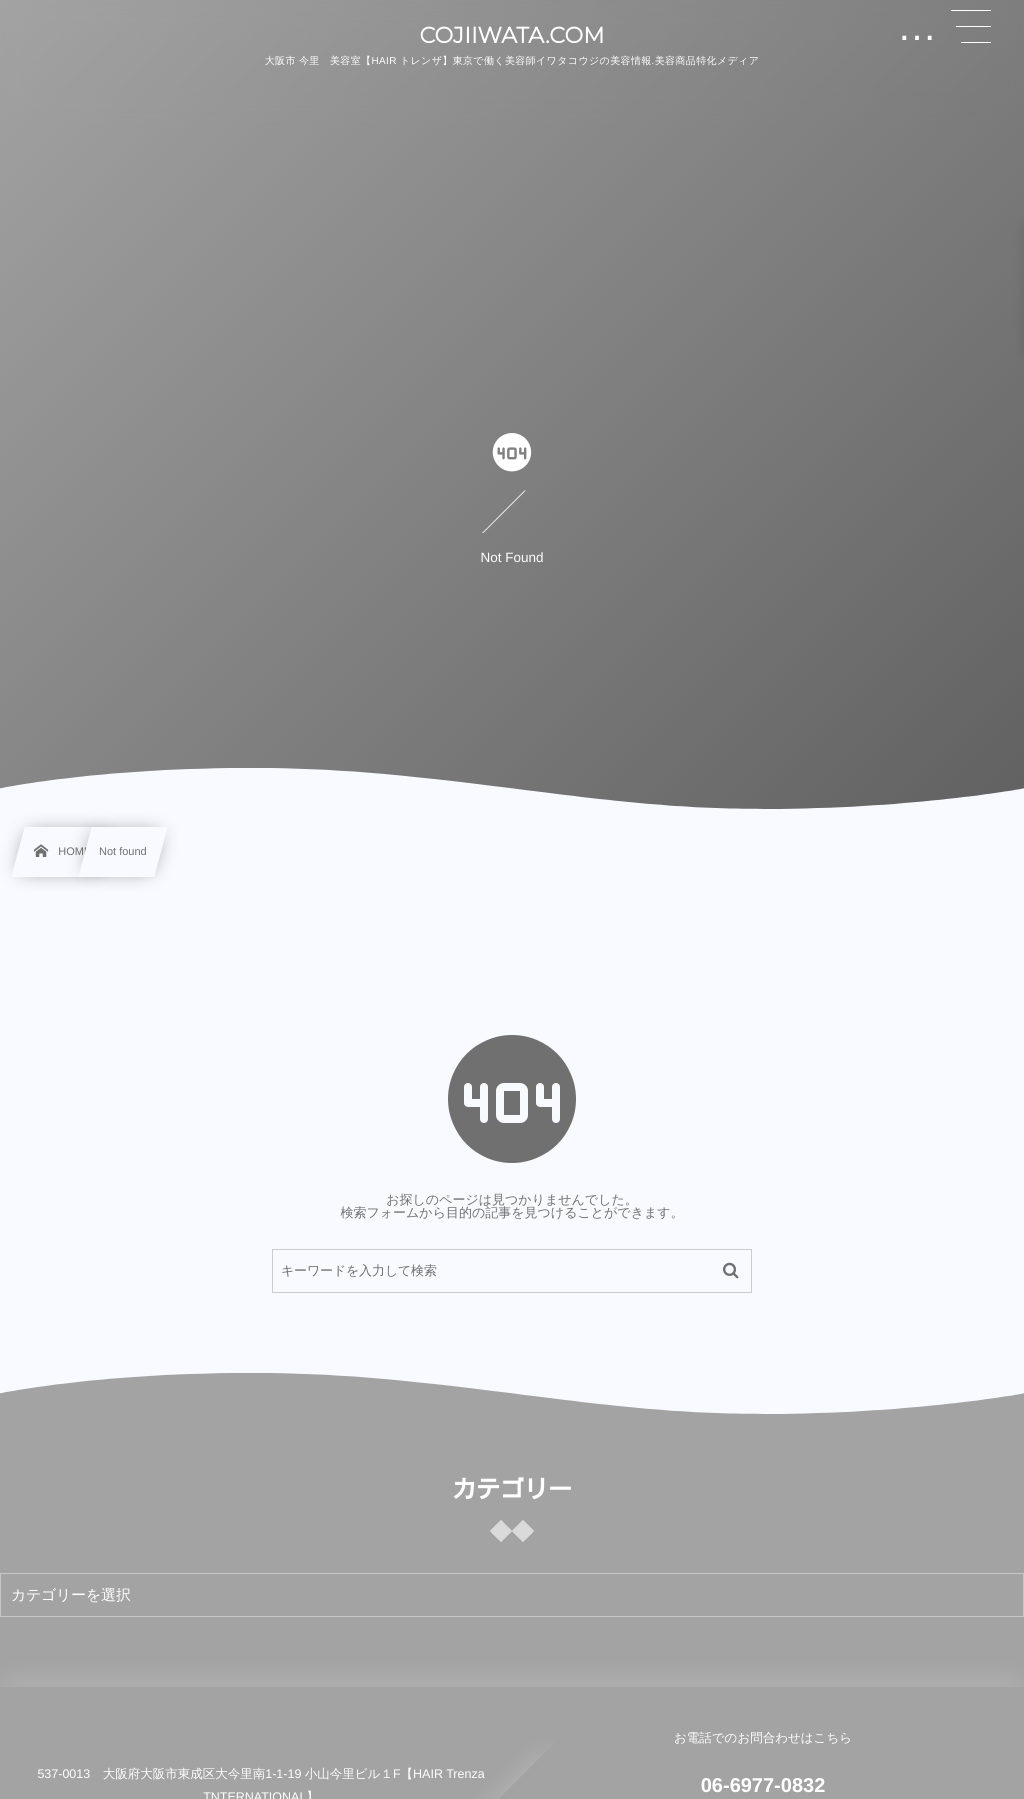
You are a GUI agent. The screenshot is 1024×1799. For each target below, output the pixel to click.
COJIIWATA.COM (511, 36)
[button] (971, 27)
